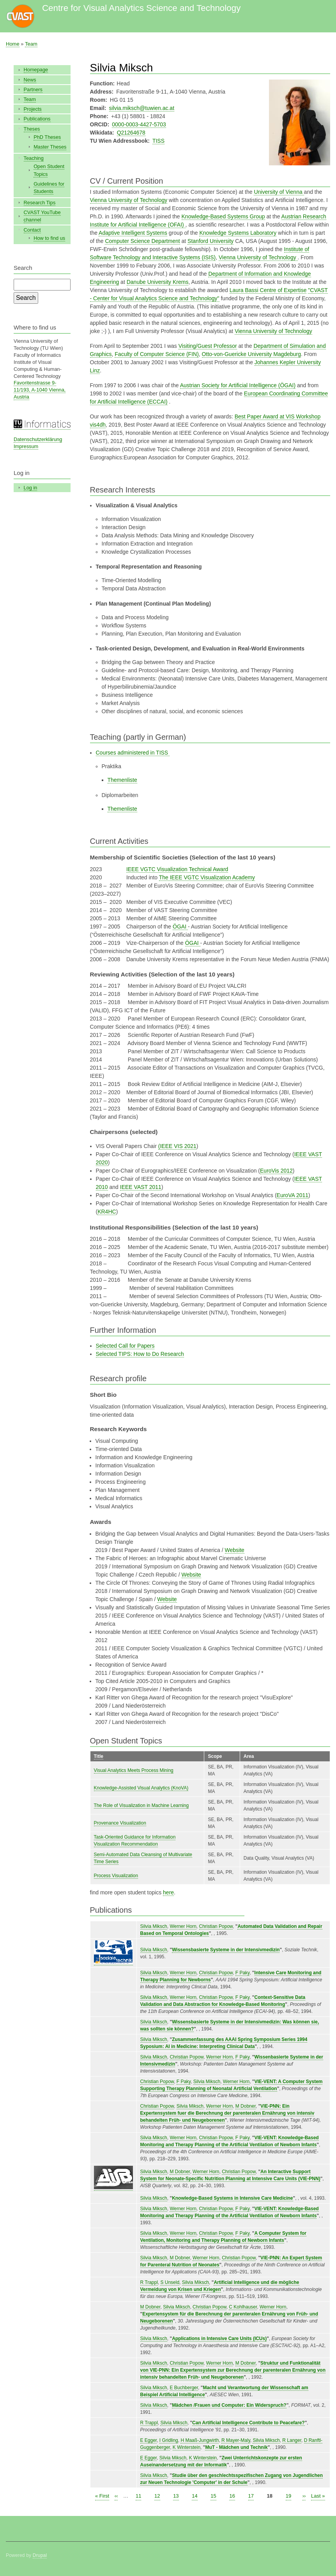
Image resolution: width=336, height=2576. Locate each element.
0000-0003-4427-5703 (139, 124)
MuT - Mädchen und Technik (236, 2447)
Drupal (40, 2555)
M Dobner (245, 2106)
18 (269, 2495)
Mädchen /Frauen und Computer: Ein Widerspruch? (229, 2405)
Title (98, 1756)
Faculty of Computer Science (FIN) (157, 354)
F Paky (242, 1972)
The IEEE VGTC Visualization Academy (207, 877)
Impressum (26, 446)
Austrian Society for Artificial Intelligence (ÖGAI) (237, 385)
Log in (30, 488)
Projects (33, 109)
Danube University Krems (158, 282)
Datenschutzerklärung (38, 439)
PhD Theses (47, 137)
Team (31, 44)
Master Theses (50, 147)
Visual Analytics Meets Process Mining (133, 1770)
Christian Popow (216, 1926)
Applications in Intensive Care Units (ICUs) (219, 2338)
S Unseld (169, 2282)
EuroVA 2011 (292, 1195)
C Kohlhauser (243, 2307)
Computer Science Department (142, 241)
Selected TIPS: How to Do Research (140, 1354)
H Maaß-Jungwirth (199, 2440)
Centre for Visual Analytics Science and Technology (141, 8)
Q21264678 (131, 132)
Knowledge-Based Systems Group (223, 216)
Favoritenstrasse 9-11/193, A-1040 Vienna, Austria (39, 390)
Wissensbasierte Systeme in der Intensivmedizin (225, 1949)
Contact (32, 230)
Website (234, 1550)
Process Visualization (116, 1875)
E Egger (148, 2440)
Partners (33, 89)
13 (176, 2495)
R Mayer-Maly (235, 2440)
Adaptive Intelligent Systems (133, 233)
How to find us (49, 238)
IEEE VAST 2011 (140, 1187)
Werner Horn (183, 1926)
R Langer (291, 2440)
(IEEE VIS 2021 (177, 1146)
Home (12, 44)
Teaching (34, 158)
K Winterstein (186, 2447)
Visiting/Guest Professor (208, 346)
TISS (158, 141)
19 (288, 2495)
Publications (37, 119)
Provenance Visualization (120, 1823)
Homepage (36, 70)
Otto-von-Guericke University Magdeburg (251, 354)
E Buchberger (184, 2387)
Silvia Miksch (153, 1926)
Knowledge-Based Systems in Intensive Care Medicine (232, 2198)
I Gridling (168, 2440)
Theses (32, 129)
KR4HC (106, 1211)
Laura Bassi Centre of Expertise (268, 290)
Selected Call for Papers (125, 1346)
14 (194, 2495)
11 (138, 2495)
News (30, 80)
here (168, 1892)
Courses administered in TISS (133, 752)
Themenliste (122, 780)
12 (157, 2495)
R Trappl (149, 2282)
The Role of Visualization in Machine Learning (141, 1805)
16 (232, 2495)
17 (251, 2495)
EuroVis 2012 (276, 1171)
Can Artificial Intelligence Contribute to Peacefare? (248, 2422)
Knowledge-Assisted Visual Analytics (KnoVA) (141, 1788)
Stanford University (210, 241)
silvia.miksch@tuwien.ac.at (142, 108)
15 (213, 2495)
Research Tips (40, 203)
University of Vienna (279, 192)
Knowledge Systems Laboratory (237, 233)
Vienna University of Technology (129, 200)
